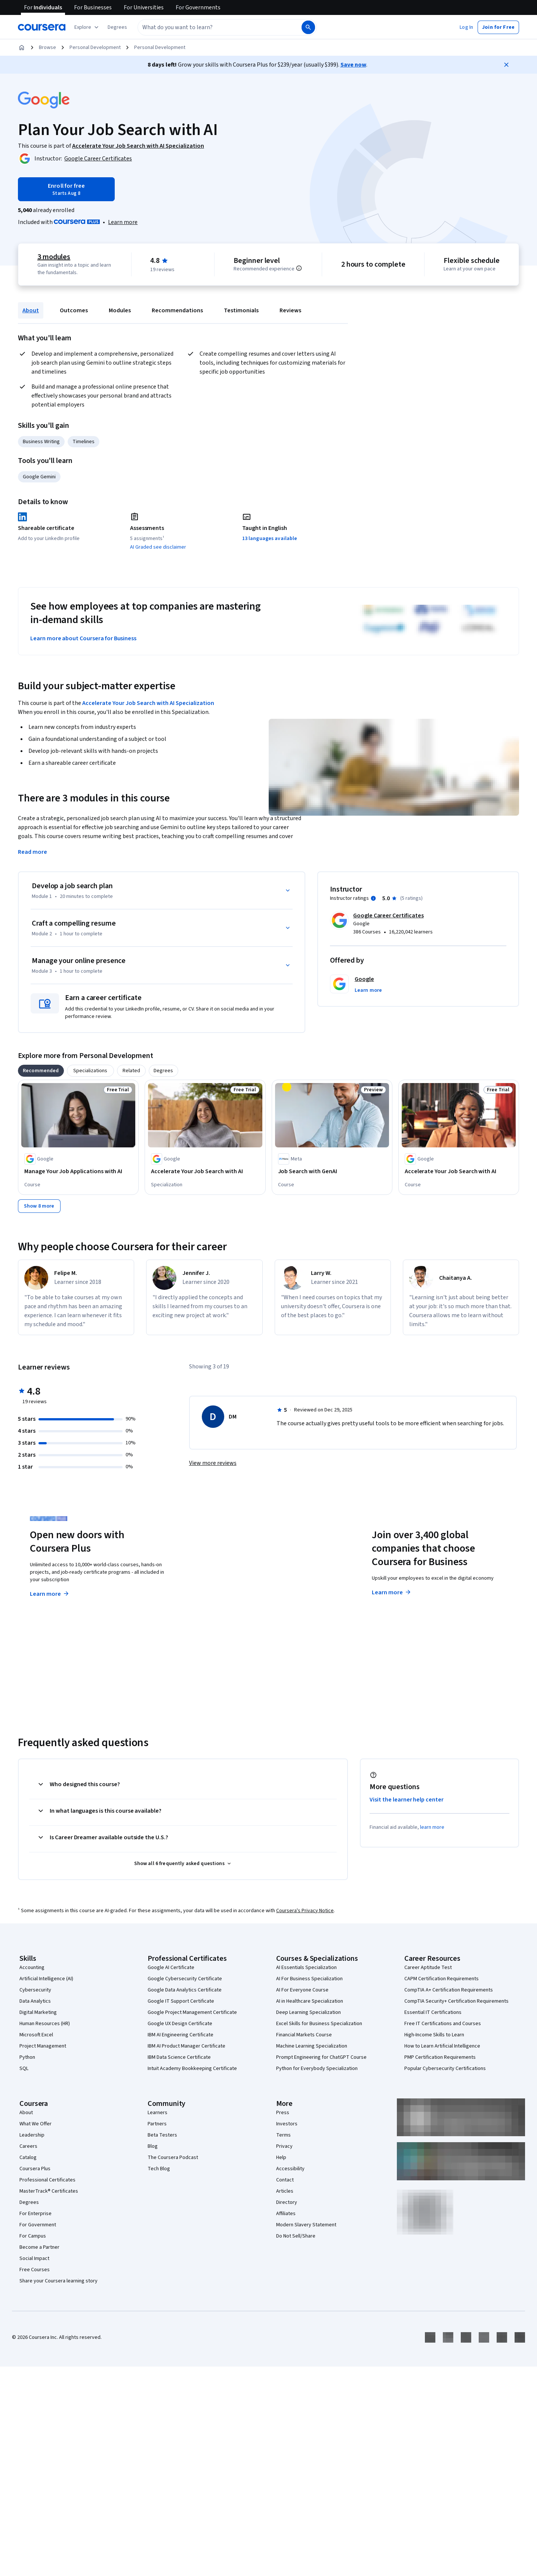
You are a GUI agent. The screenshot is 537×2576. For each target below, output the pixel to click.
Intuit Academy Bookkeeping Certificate (192, 2068)
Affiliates (286, 2213)
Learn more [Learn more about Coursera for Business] (392, 1592)
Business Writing (41, 441)
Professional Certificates (47, 2180)
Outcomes (74, 310)
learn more (432, 1827)
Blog (153, 2146)
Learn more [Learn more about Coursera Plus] (50, 1594)
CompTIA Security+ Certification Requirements (456, 2001)
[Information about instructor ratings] (373, 898)
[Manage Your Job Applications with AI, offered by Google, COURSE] (78, 1171)
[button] (117, 27)
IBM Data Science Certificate (179, 2057)
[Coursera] (41, 27)
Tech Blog (159, 2168)
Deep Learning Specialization (308, 2012)
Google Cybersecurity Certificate (185, 1978)
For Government (37, 2225)
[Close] (506, 64)
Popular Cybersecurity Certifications (445, 2068)
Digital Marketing (38, 2012)
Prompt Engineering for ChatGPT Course (321, 2057)
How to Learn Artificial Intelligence (442, 2046)
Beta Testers (162, 2135)
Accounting (31, 1967)
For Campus (32, 2236)
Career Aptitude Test (428, 1967)
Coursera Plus (34, 2168)
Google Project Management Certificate (192, 2012)
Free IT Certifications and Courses (442, 2023)
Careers (28, 2146)
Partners (157, 2124)
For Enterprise (35, 2213)
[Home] (21, 47)
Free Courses (34, 2269)
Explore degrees (226, 1579)
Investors (286, 2124)
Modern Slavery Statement (306, 2225)
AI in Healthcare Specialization (309, 2001)
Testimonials (241, 310)
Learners (157, 2112)
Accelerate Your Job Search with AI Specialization (148, 703)
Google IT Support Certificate (181, 2001)
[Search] (308, 27)
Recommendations (177, 310)
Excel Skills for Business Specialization (319, 2023)
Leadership (31, 2135)
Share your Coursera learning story (58, 2281)
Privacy (284, 2146)
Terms (283, 2135)
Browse (47, 47)
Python (27, 2057)
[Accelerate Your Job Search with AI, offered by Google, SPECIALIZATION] (205, 1171)
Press (282, 2112)
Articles (284, 2191)
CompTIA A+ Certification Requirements (448, 1990)
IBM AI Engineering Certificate (180, 2035)
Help (281, 2157)
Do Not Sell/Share (295, 2236)
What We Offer (35, 2124)
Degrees (29, 2202)
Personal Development (95, 47)
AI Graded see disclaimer (158, 547)
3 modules (53, 257)
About (30, 310)
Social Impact (34, 2258)
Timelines (83, 441)
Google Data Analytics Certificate (185, 1990)
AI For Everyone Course (302, 1990)
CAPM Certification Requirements (441, 1978)
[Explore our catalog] (87, 27)
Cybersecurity (35, 1990)
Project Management (42, 2046)
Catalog (28, 2157)
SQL (23, 2068)
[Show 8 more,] (39, 1206)
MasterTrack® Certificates (48, 2191)
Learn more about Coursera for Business (83, 638)
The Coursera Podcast (173, 2157)
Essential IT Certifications (433, 2012)
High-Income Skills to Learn (434, 2035)
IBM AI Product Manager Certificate (186, 2046)
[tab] (41, 1071)
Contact (285, 2180)
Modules (120, 310)
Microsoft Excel (36, 2035)
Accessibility (290, 2168)
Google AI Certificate (171, 1967)
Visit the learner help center (407, 1799)
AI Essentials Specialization (306, 1967)
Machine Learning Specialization (311, 2046)
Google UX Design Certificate (180, 2023)
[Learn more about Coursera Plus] (123, 222)
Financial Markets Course (304, 2035)
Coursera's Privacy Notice (305, 1910)
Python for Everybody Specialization (317, 2068)
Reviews (290, 310)
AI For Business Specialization (309, 1978)
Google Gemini (39, 477)
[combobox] (219, 27)
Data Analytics (35, 2001)
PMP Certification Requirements (440, 2057)
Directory (286, 2202)
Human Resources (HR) (44, 2023)
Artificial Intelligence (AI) (46, 1978)
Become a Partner (39, 2247)
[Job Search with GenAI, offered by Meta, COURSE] (332, 1171)
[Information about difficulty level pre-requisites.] (299, 268)
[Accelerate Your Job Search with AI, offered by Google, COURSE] (459, 1171)
